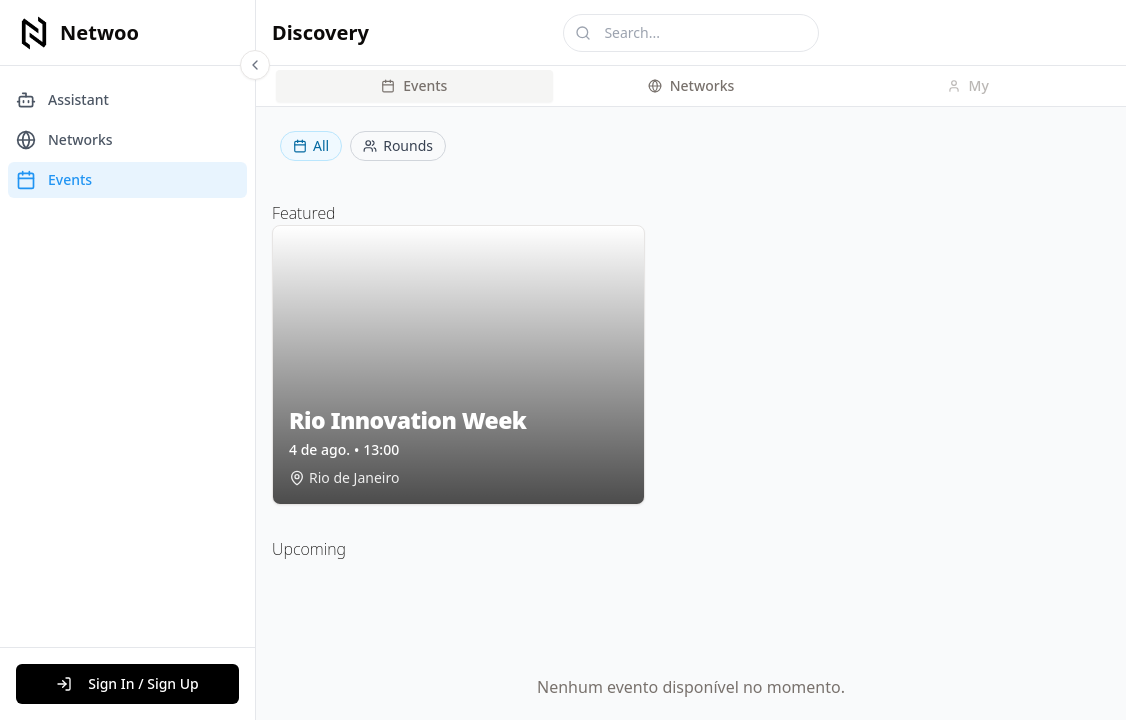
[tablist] (691, 86)
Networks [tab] (691, 85)
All (311, 145)
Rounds (398, 145)
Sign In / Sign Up (127, 683)
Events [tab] (414, 85)
